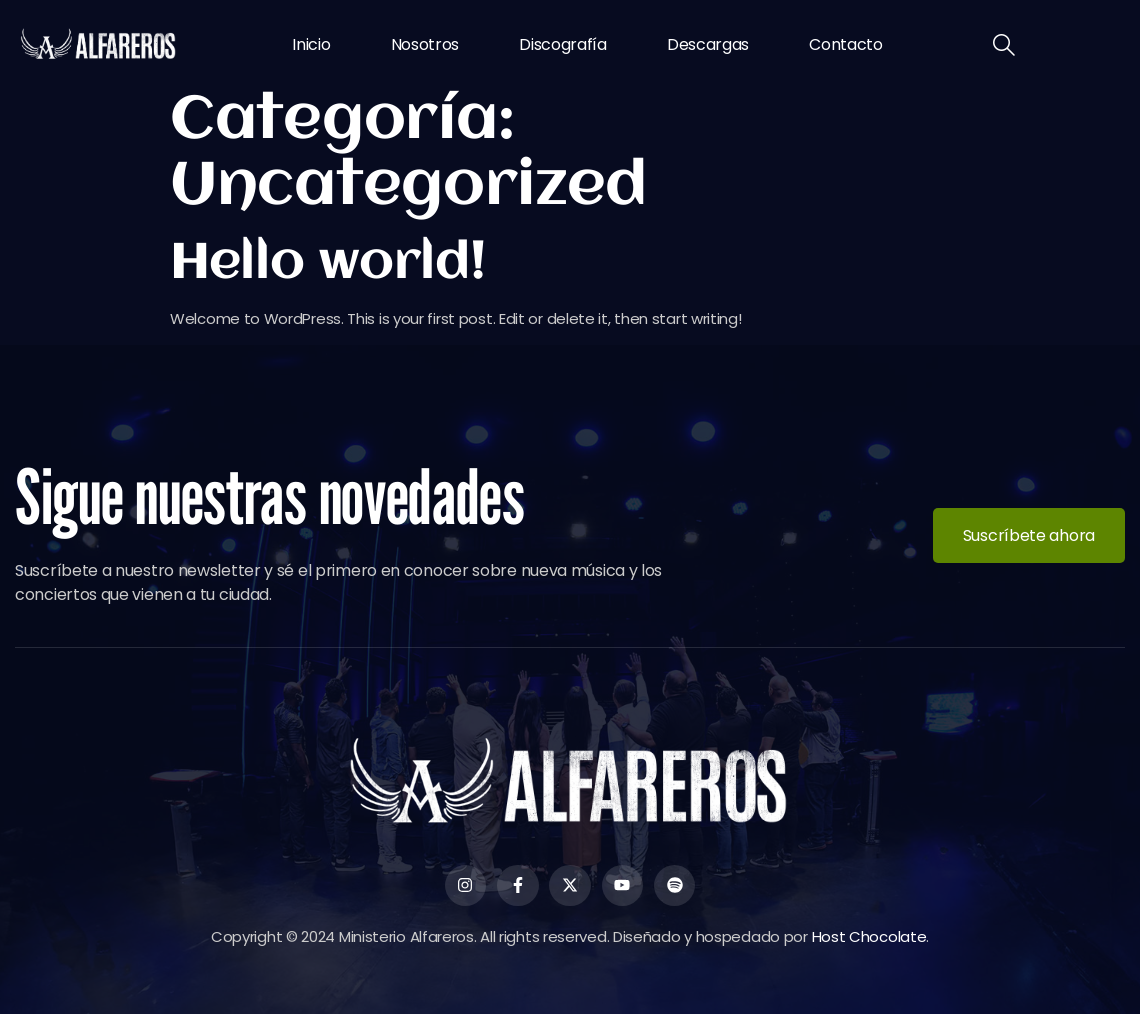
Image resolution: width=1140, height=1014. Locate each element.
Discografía (563, 44)
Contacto (846, 44)
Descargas (708, 44)
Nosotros (425, 44)
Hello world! (327, 264)
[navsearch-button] (1004, 47)
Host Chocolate (869, 936)
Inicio (311, 44)
